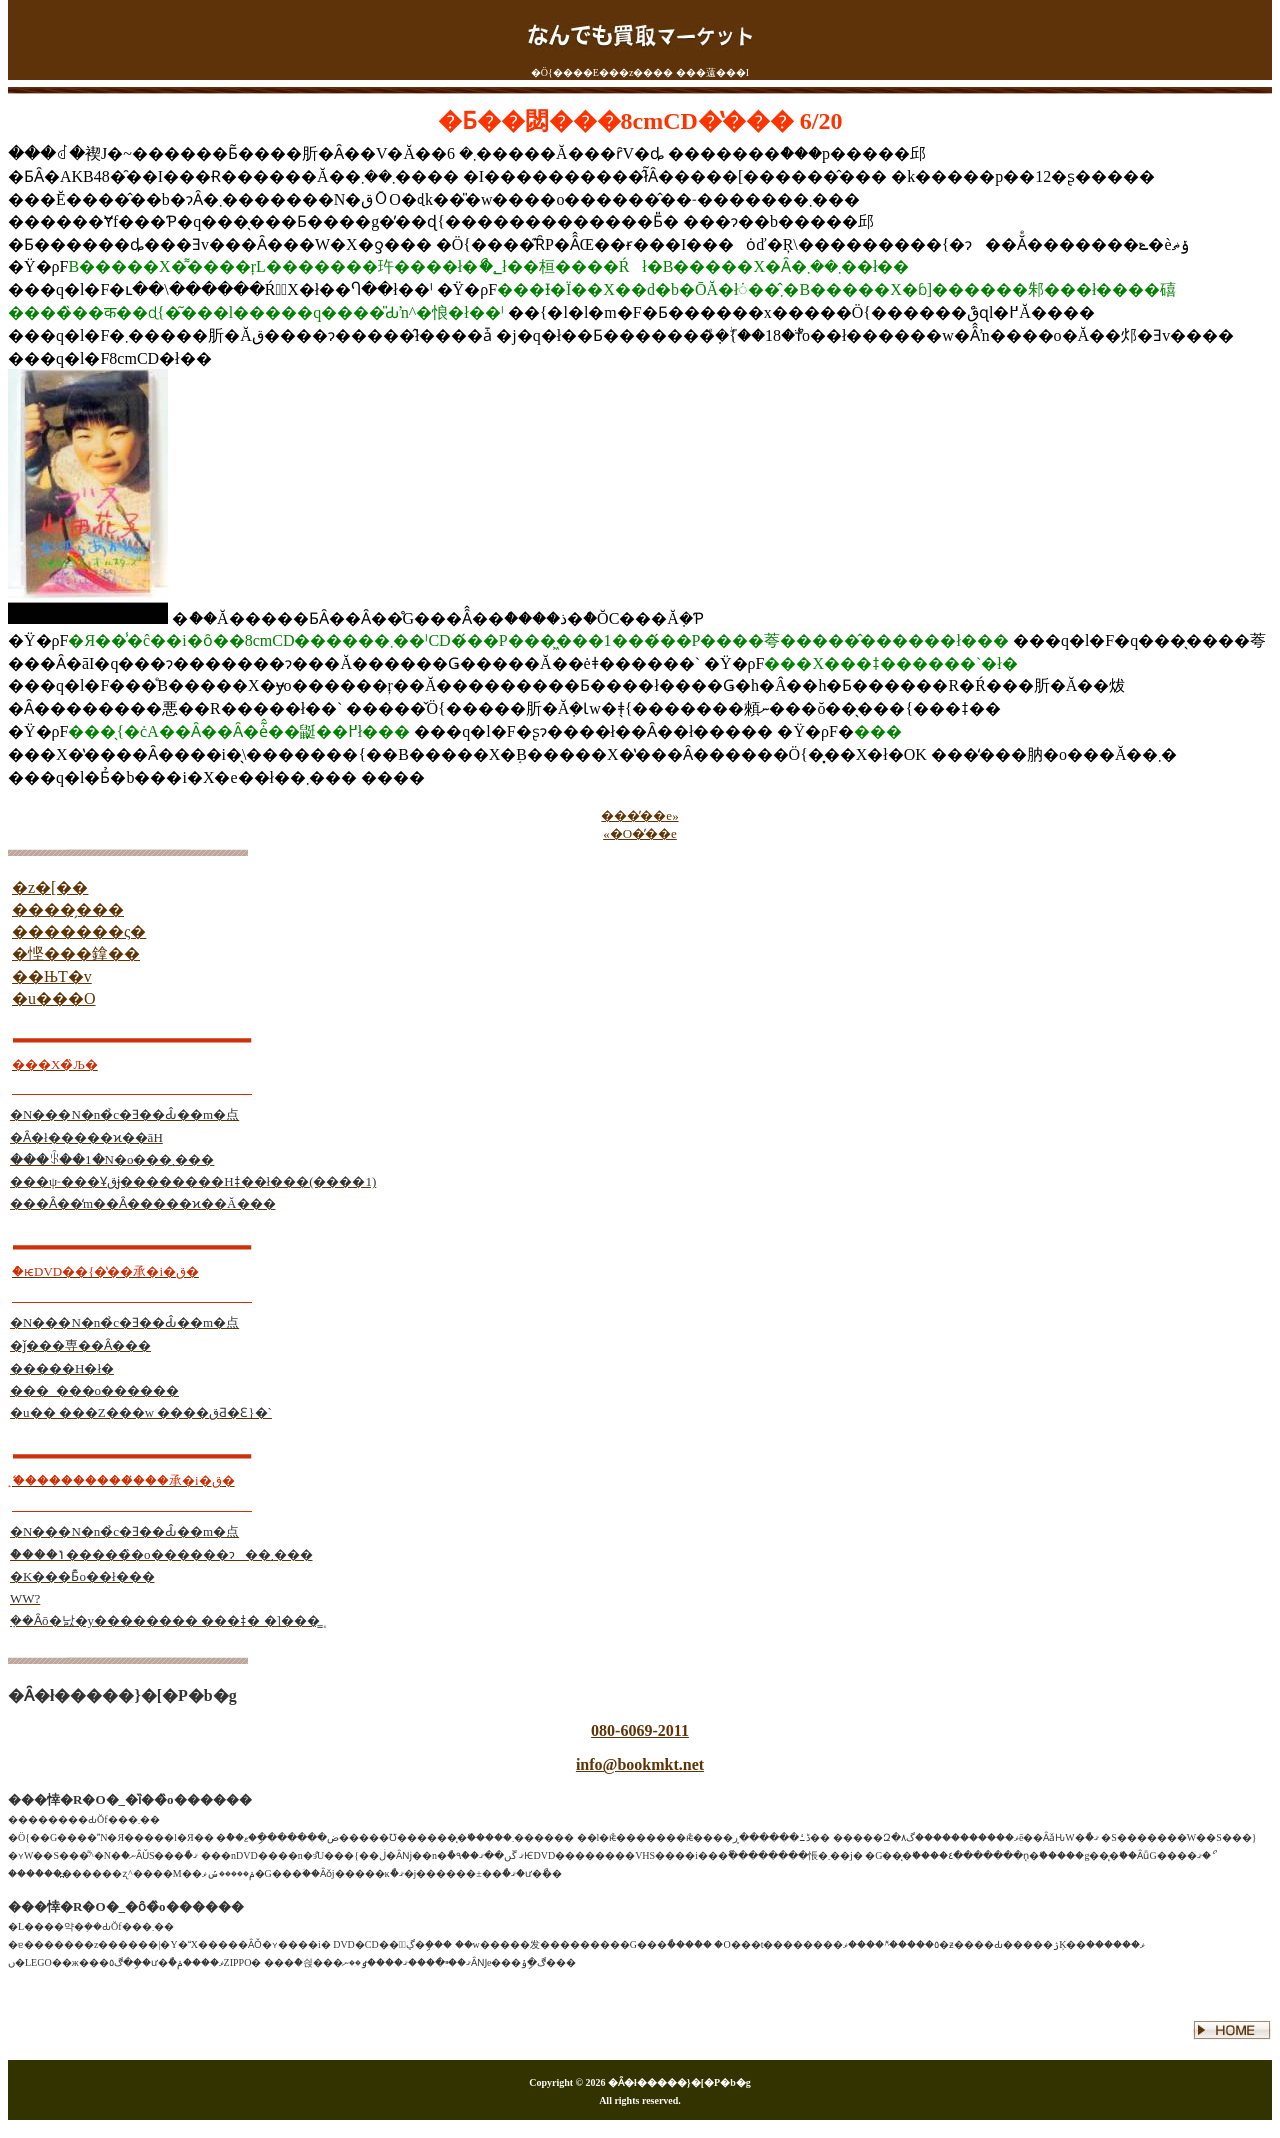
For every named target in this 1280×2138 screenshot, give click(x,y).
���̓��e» (639, 815)
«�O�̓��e (640, 833)
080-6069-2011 (640, 1730)
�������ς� (79, 931)
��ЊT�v (52, 976)
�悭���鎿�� (76, 953)
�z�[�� (50, 887)
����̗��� (68, 909)
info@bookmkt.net (640, 1764)
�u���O (54, 998)
